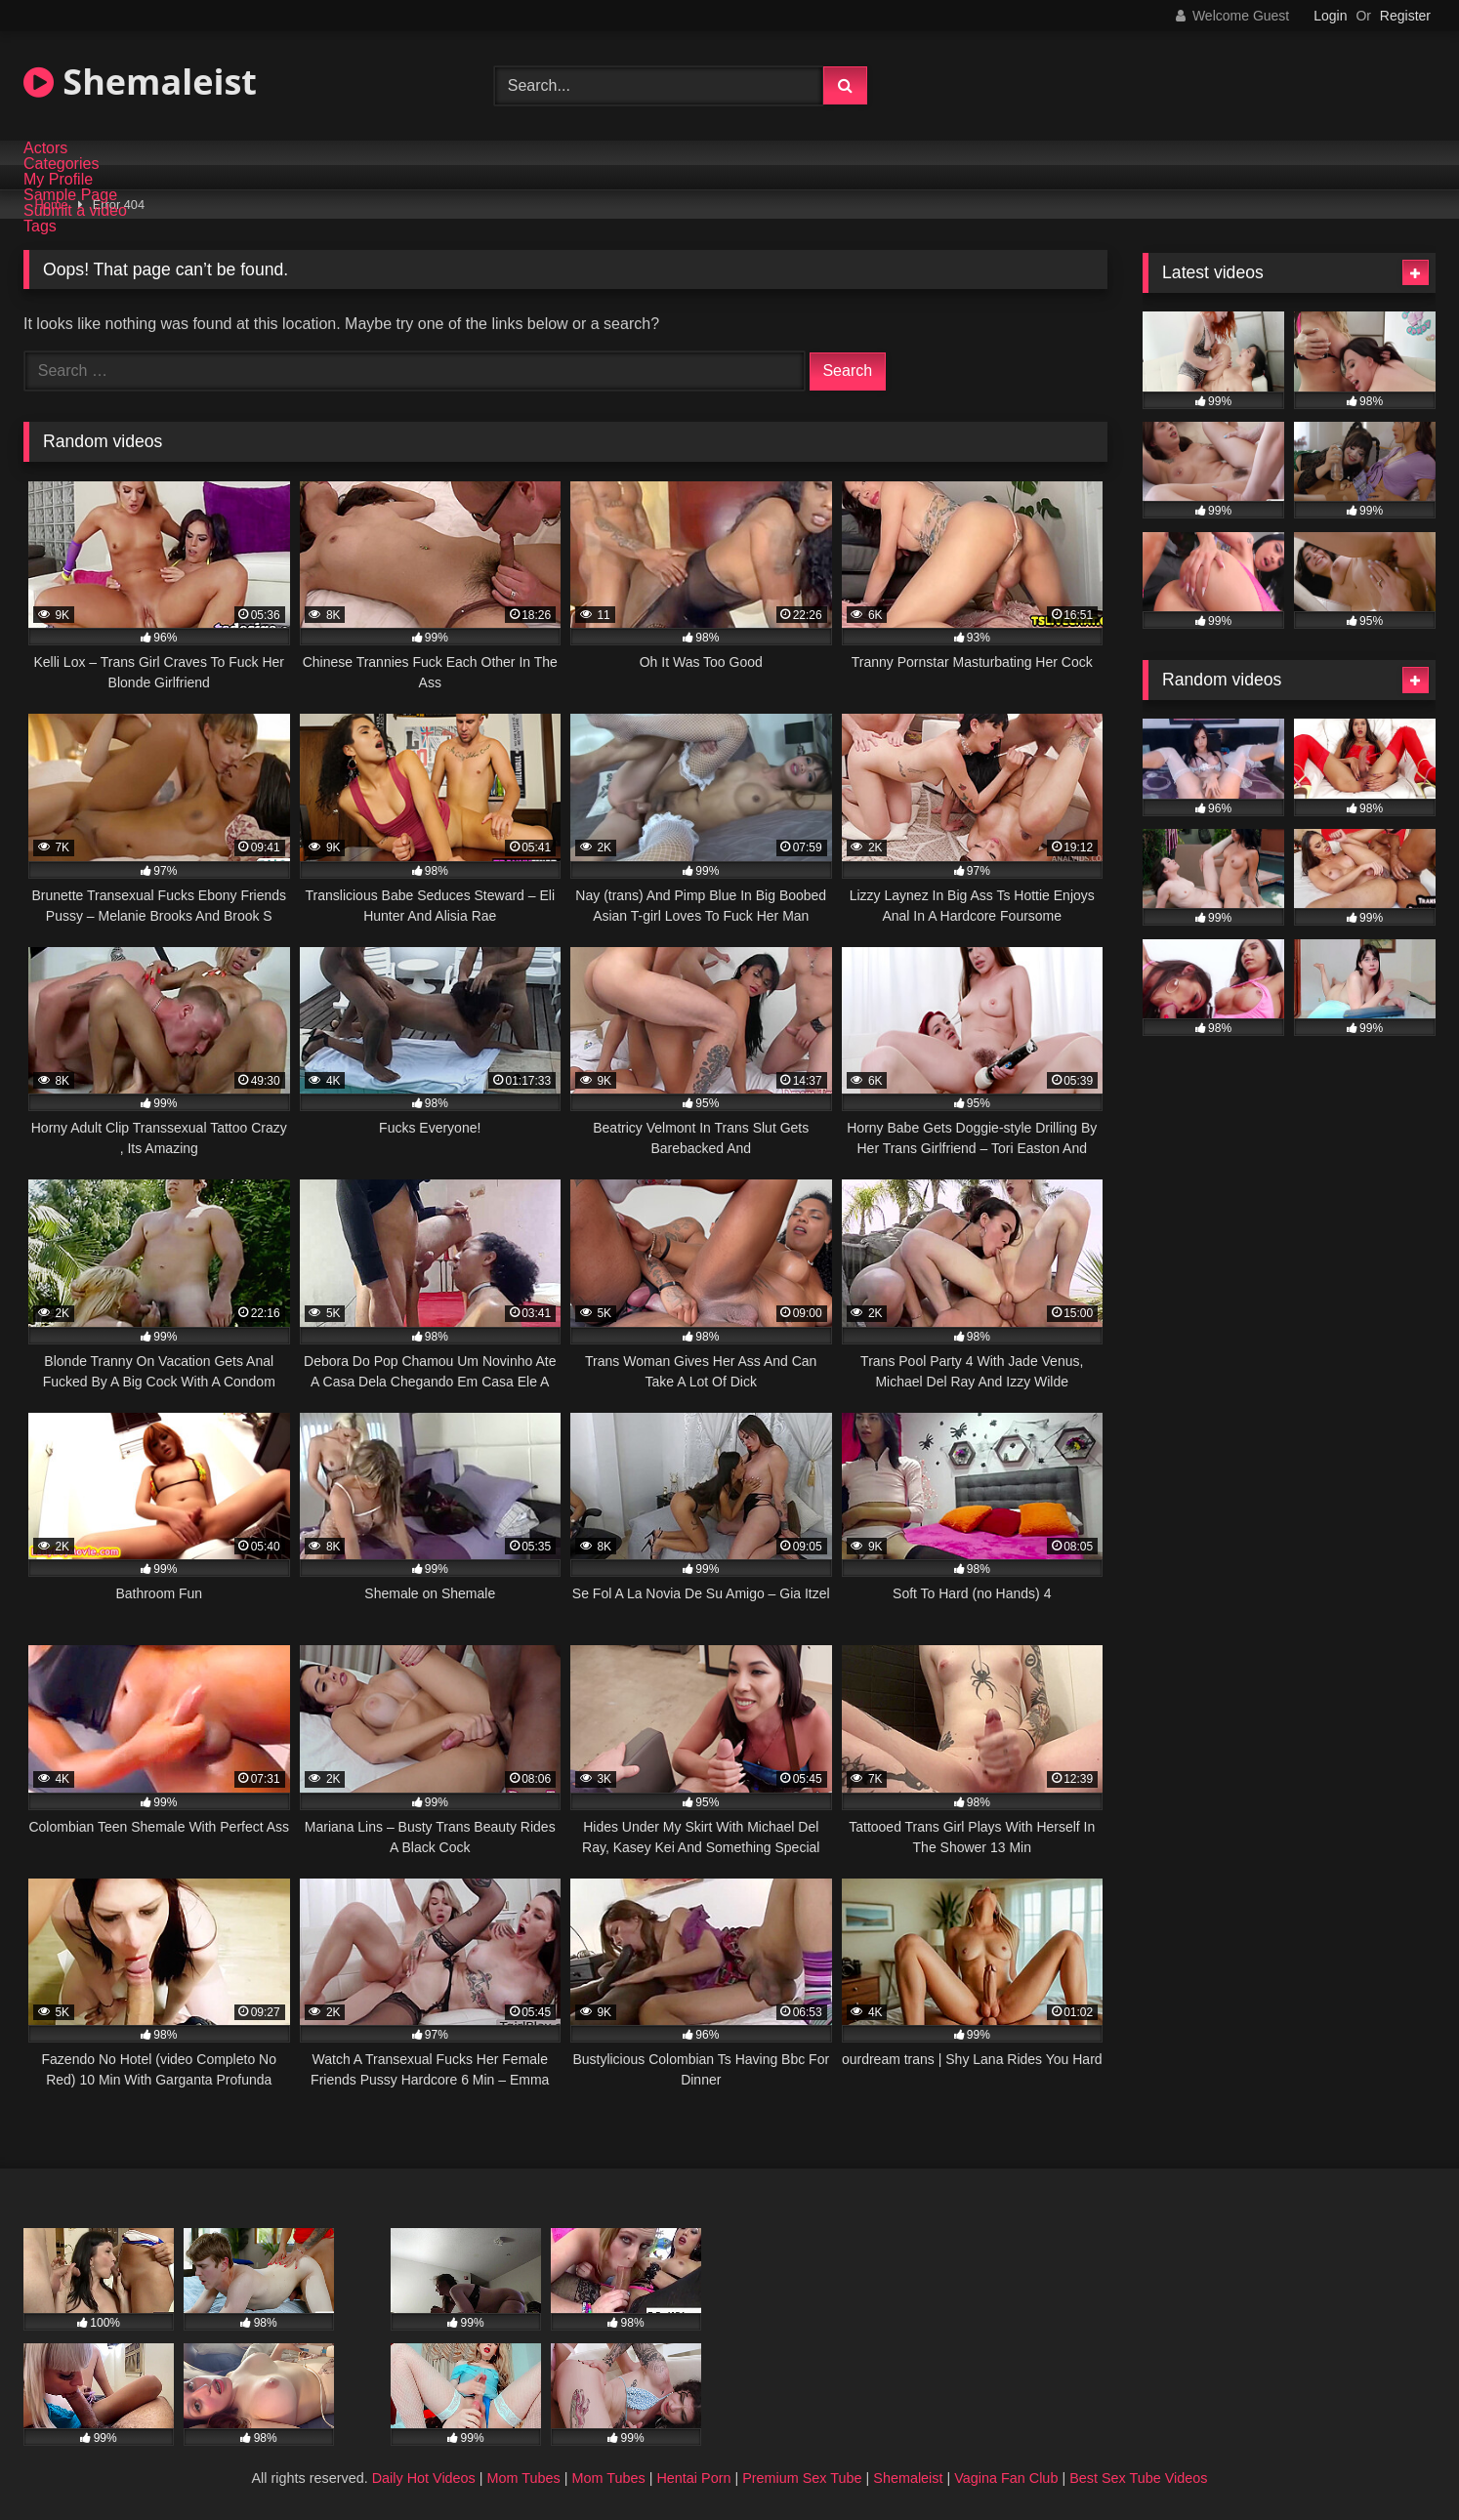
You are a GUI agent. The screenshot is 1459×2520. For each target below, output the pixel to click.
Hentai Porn (693, 2478)
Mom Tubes (524, 2478)
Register (1405, 15)
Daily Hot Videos (424, 2478)
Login (1330, 15)
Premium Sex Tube (801, 2478)
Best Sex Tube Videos (1138, 2478)
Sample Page (70, 195)
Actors (45, 148)
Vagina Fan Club (1006, 2478)
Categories (61, 164)
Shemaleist (140, 81)
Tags (40, 226)
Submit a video (75, 211)
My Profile (58, 179)
